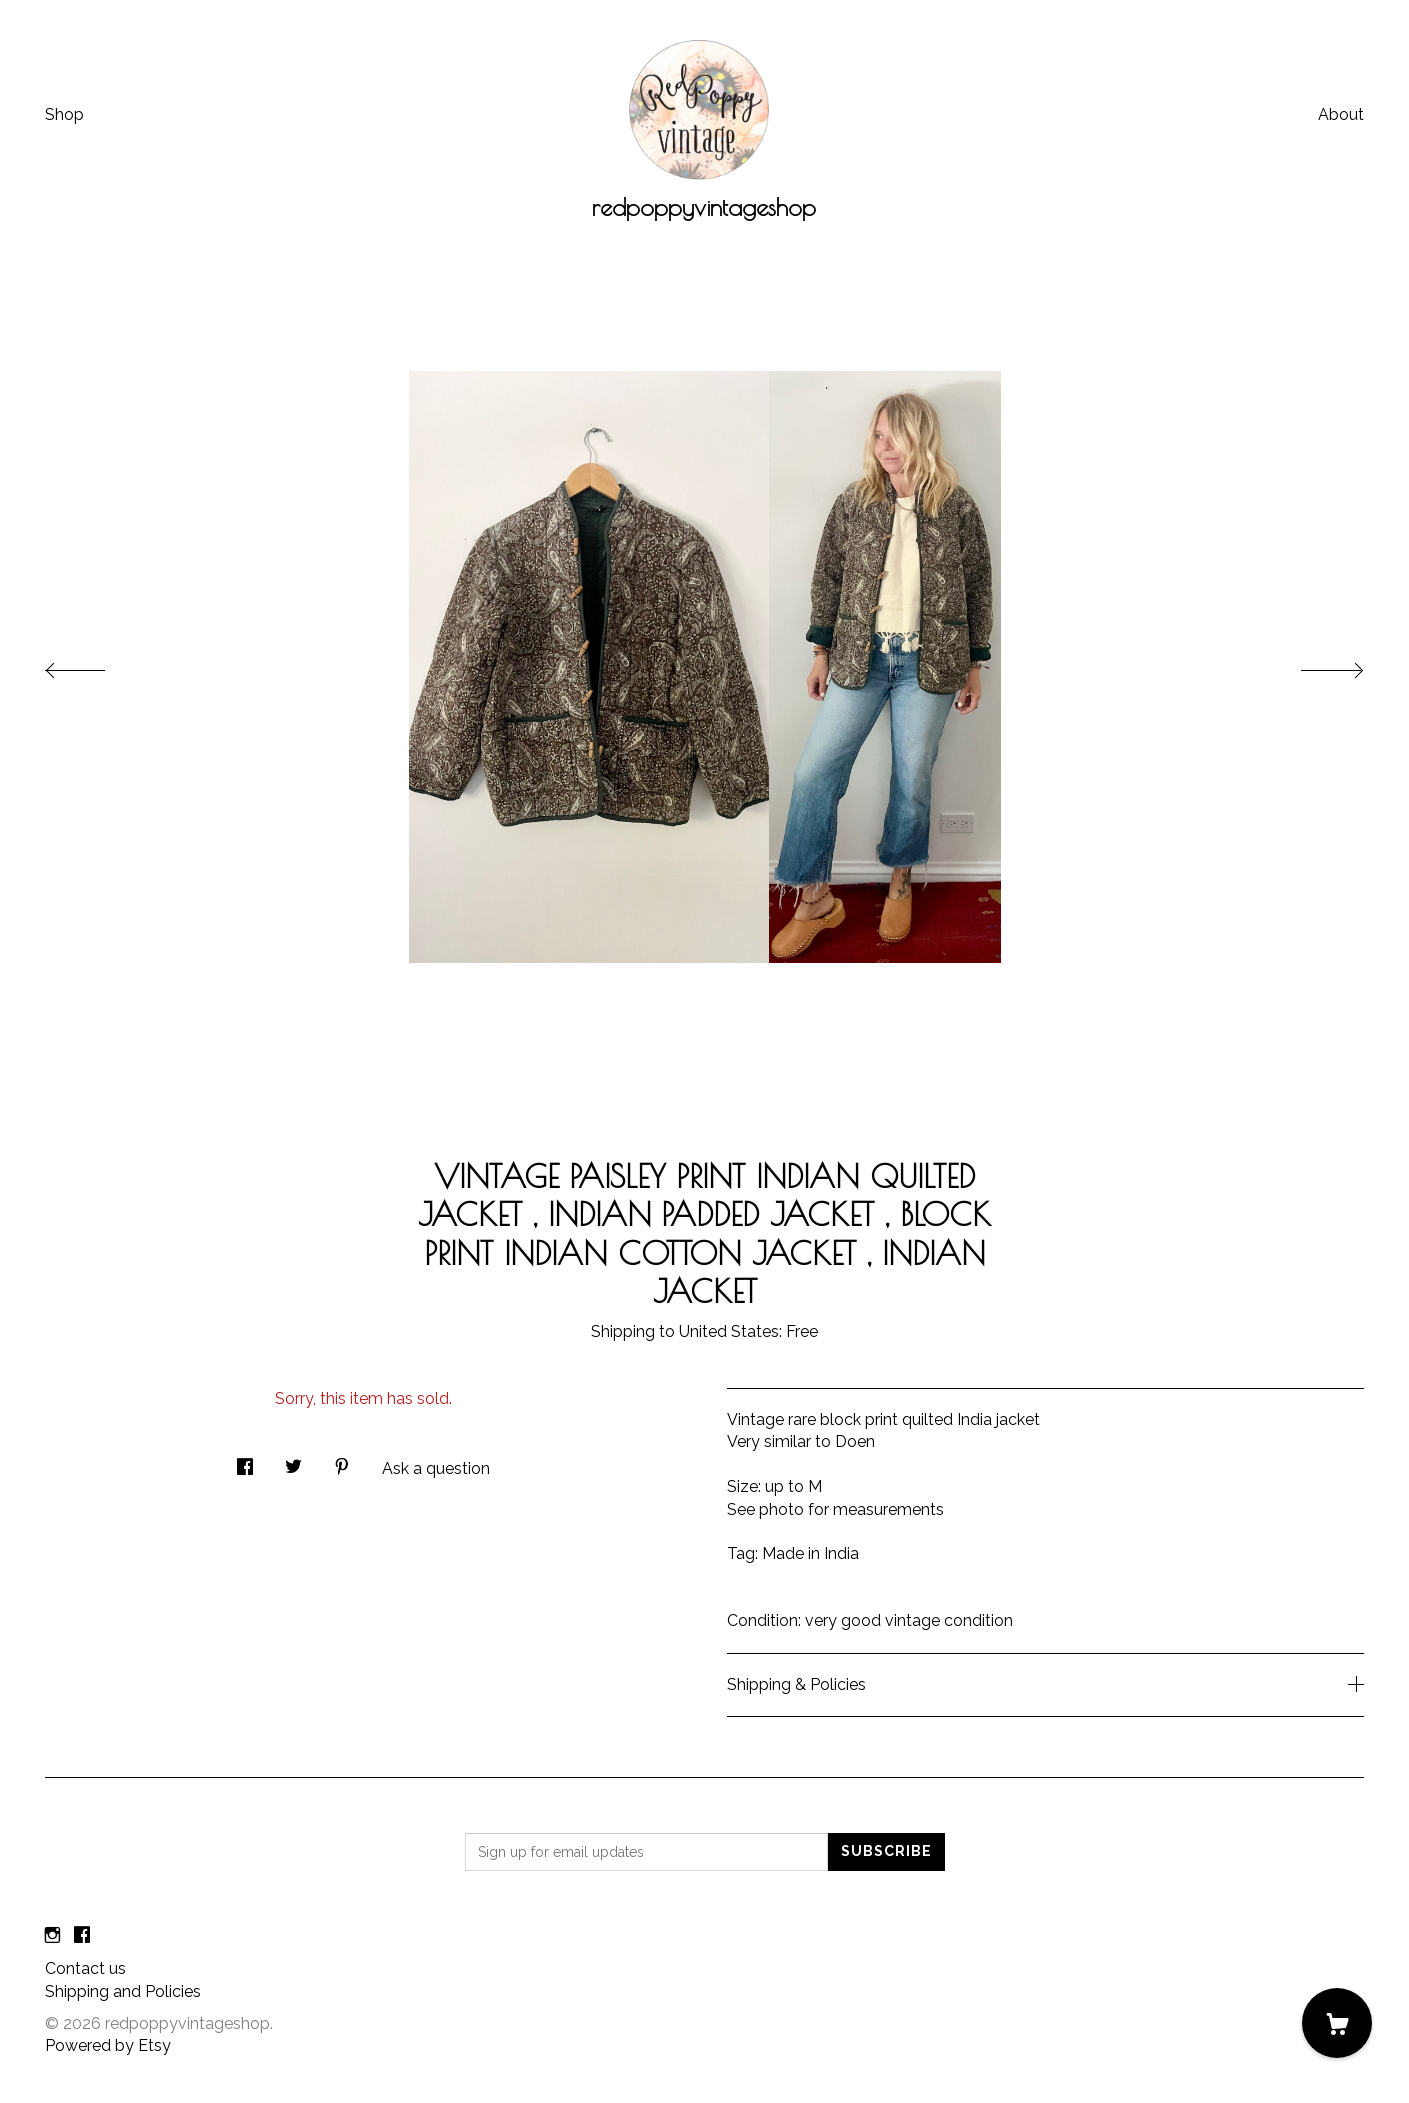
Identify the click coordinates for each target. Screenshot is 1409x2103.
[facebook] (82, 1935)
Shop (64, 114)
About (1341, 114)
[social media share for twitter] (293, 1461)
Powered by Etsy (108, 2045)
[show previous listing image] (95, 665)
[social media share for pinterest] (342, 1461)
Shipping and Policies (123, 1991)
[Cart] (1337, 2023)
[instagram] (52, 1935)
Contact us (85, 1968)
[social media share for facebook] (245, 1461)
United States (729, 1331)
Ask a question (436, 1468)
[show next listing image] (1314, 665)
